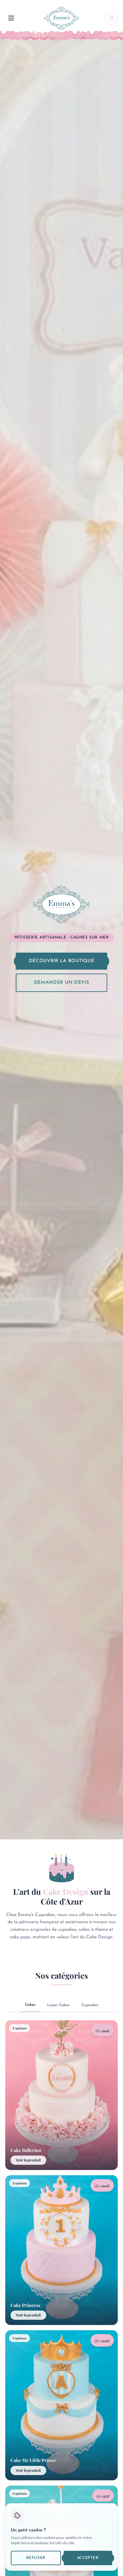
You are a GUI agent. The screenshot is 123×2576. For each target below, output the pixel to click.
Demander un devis (61, 982)
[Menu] (11, 18)
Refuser (36, 2558)
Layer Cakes (58, 2005)
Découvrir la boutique (61, 961)
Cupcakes (89, 2005)
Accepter (88, 2558)
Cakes (30, 2005)
